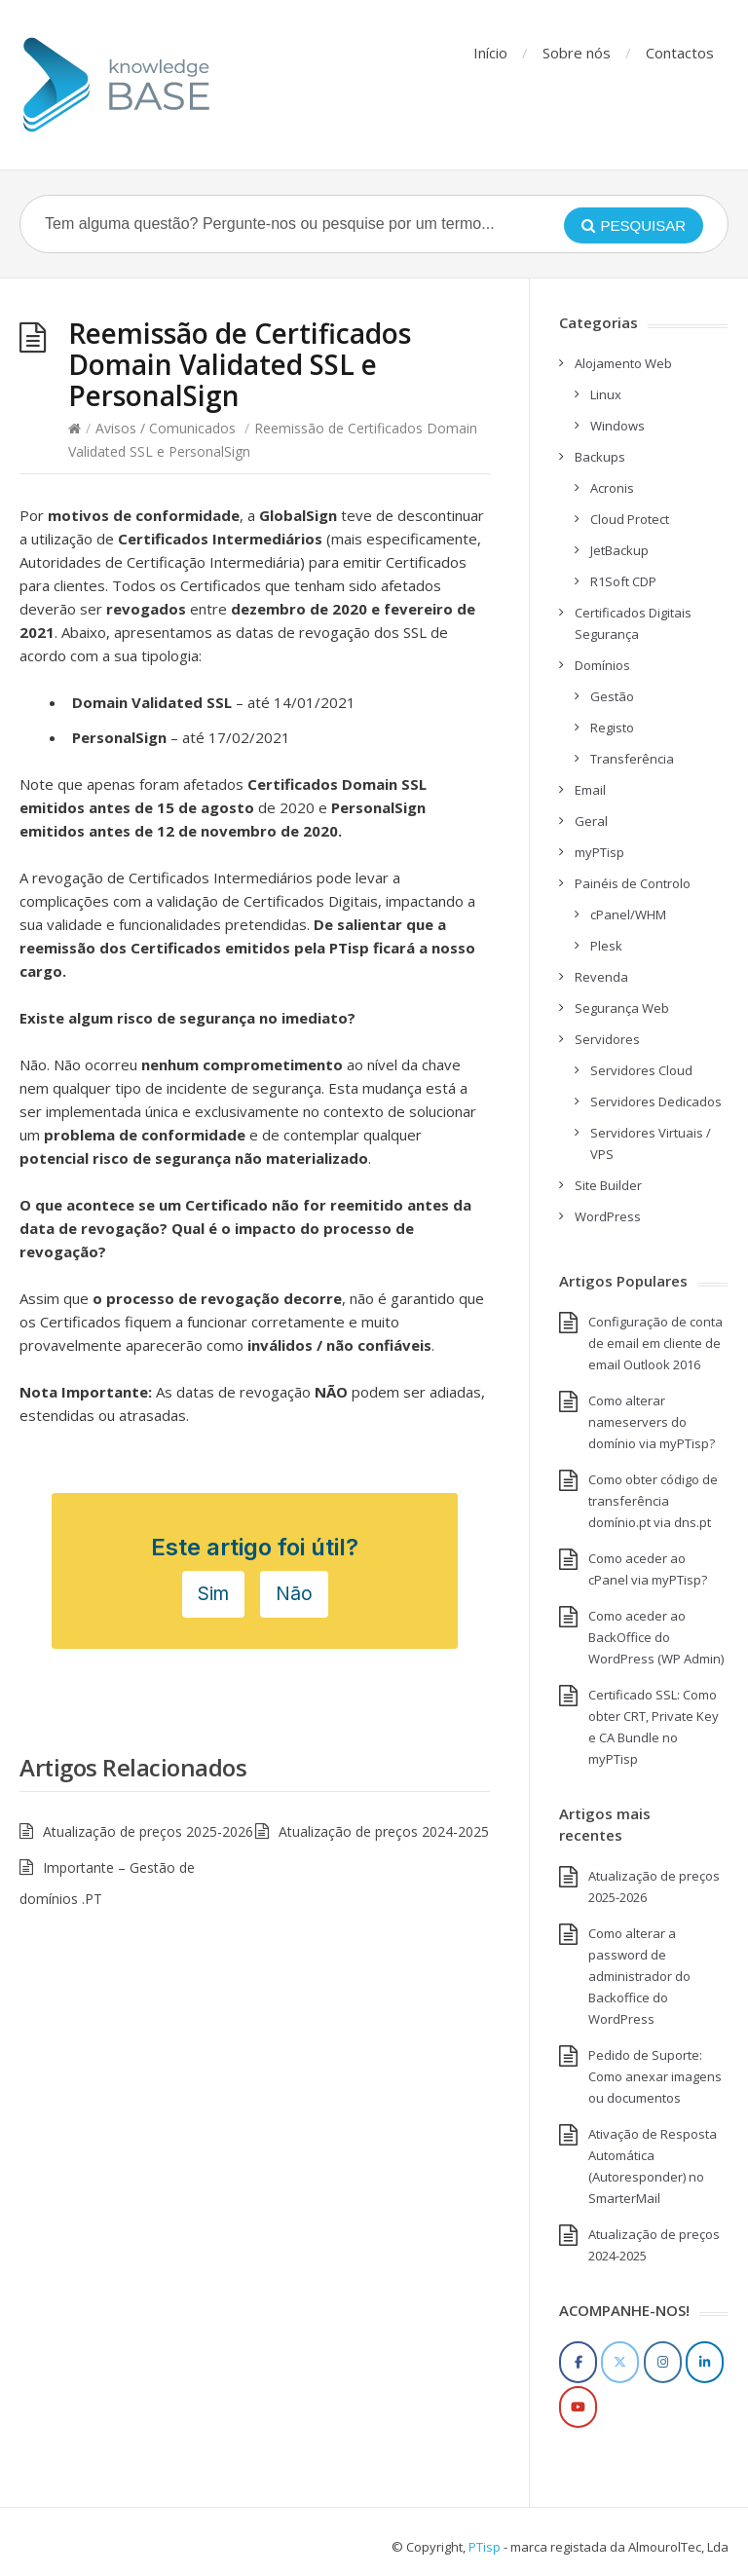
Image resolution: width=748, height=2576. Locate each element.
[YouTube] (578, 2407)
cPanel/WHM (628, 914)
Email (590, 790)
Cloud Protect (629, 519)
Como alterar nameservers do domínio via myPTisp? (651, 1422)
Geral (591, 821)
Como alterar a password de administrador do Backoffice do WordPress (639, 1976)
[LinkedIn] (705, 2362)
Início (490, 52)
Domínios (602, 665)
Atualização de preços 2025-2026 (148, 1831)
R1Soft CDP (623, 581)
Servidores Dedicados (656, 1101)
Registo (612, 727)
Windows (617, 425)
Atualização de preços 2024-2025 (384, 1831)
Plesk (606, 945)
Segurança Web (622, 1008)
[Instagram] (663, 2362)
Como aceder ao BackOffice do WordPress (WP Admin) (656, 1637)
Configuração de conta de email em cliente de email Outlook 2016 (655, 1343)
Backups (600, 457)
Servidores (607, 1039)
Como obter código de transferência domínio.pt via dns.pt (653, 1501)
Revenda (601, 977)
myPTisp (599, 852)
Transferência (632, 758)
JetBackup (619, 550)
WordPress (608, 1216)
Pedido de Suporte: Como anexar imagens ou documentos (655, 2076)
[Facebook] (578, 2362)
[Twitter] (620, 2362)
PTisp (484, 2547)
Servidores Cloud (641, 1070)
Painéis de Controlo (633, 883)
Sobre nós (576, 52)
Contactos (680, 52)
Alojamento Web (623, 363)
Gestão (612, 696)
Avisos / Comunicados (165, 428)
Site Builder (608, 1185)
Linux (605, 394)
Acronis (612, 488)
